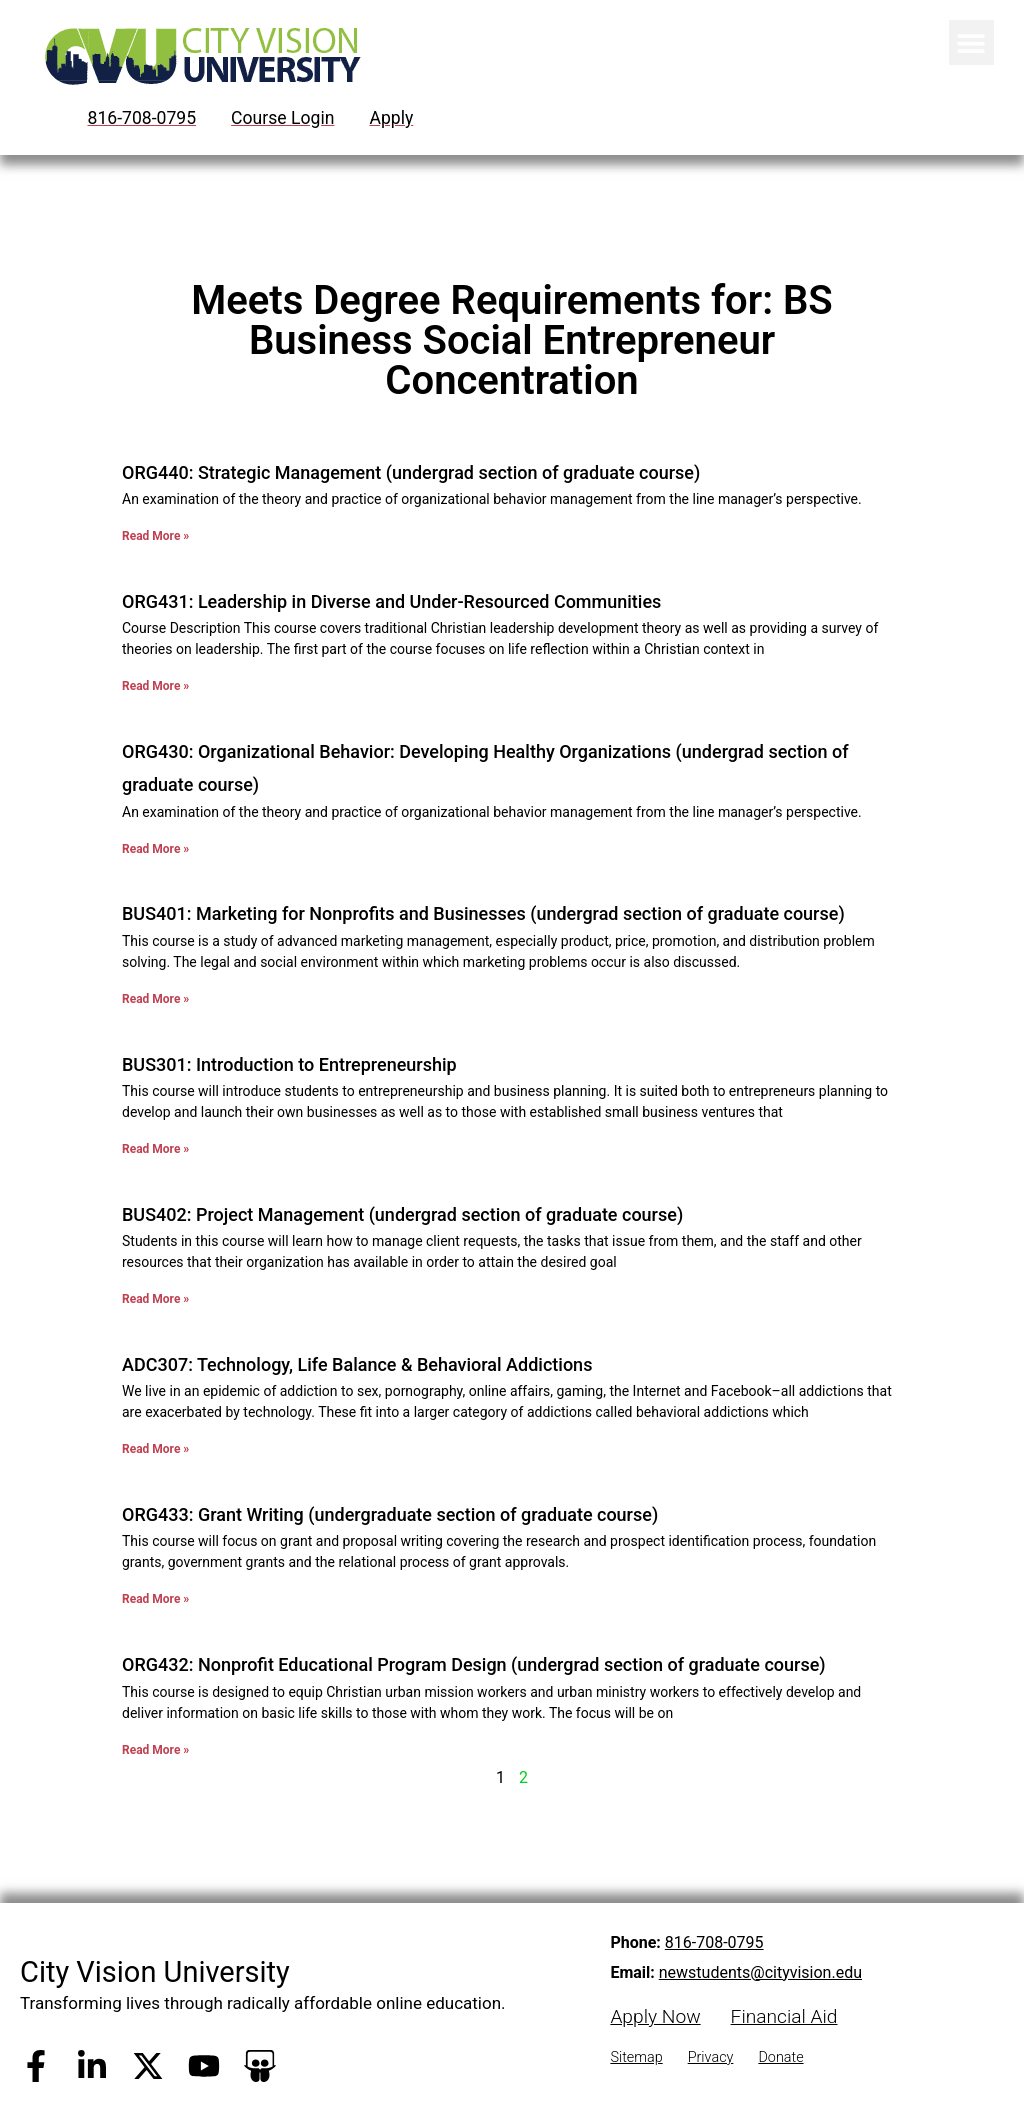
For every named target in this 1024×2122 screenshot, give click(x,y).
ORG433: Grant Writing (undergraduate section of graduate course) (390, 1514)
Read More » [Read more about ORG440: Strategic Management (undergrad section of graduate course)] (155, 536)
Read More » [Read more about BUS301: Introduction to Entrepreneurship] (155, 1149)
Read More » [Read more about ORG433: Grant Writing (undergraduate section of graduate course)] (155, 1599)
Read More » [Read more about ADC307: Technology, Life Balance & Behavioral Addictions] (155, 1449)
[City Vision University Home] (199, 56)
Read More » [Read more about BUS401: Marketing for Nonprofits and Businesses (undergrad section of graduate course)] (155, 999)
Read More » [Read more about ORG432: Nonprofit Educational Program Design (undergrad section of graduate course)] (155, 1750)
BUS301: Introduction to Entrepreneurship (289, 1064)
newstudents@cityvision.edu (760, 1972)
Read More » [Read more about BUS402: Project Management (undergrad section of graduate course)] (155, 1299)
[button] (971, 42)
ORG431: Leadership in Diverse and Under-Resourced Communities (391, 601)
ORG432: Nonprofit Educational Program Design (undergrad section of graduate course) (474, 1664)
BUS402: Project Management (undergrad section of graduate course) (402, 1214)
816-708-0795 (714, 1942)
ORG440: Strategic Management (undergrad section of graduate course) (411, 472)
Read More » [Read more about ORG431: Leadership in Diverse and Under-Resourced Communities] (155, 686)
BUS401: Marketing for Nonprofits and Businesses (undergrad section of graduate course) (483, 913)
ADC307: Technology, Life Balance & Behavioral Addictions (357, 1364)
